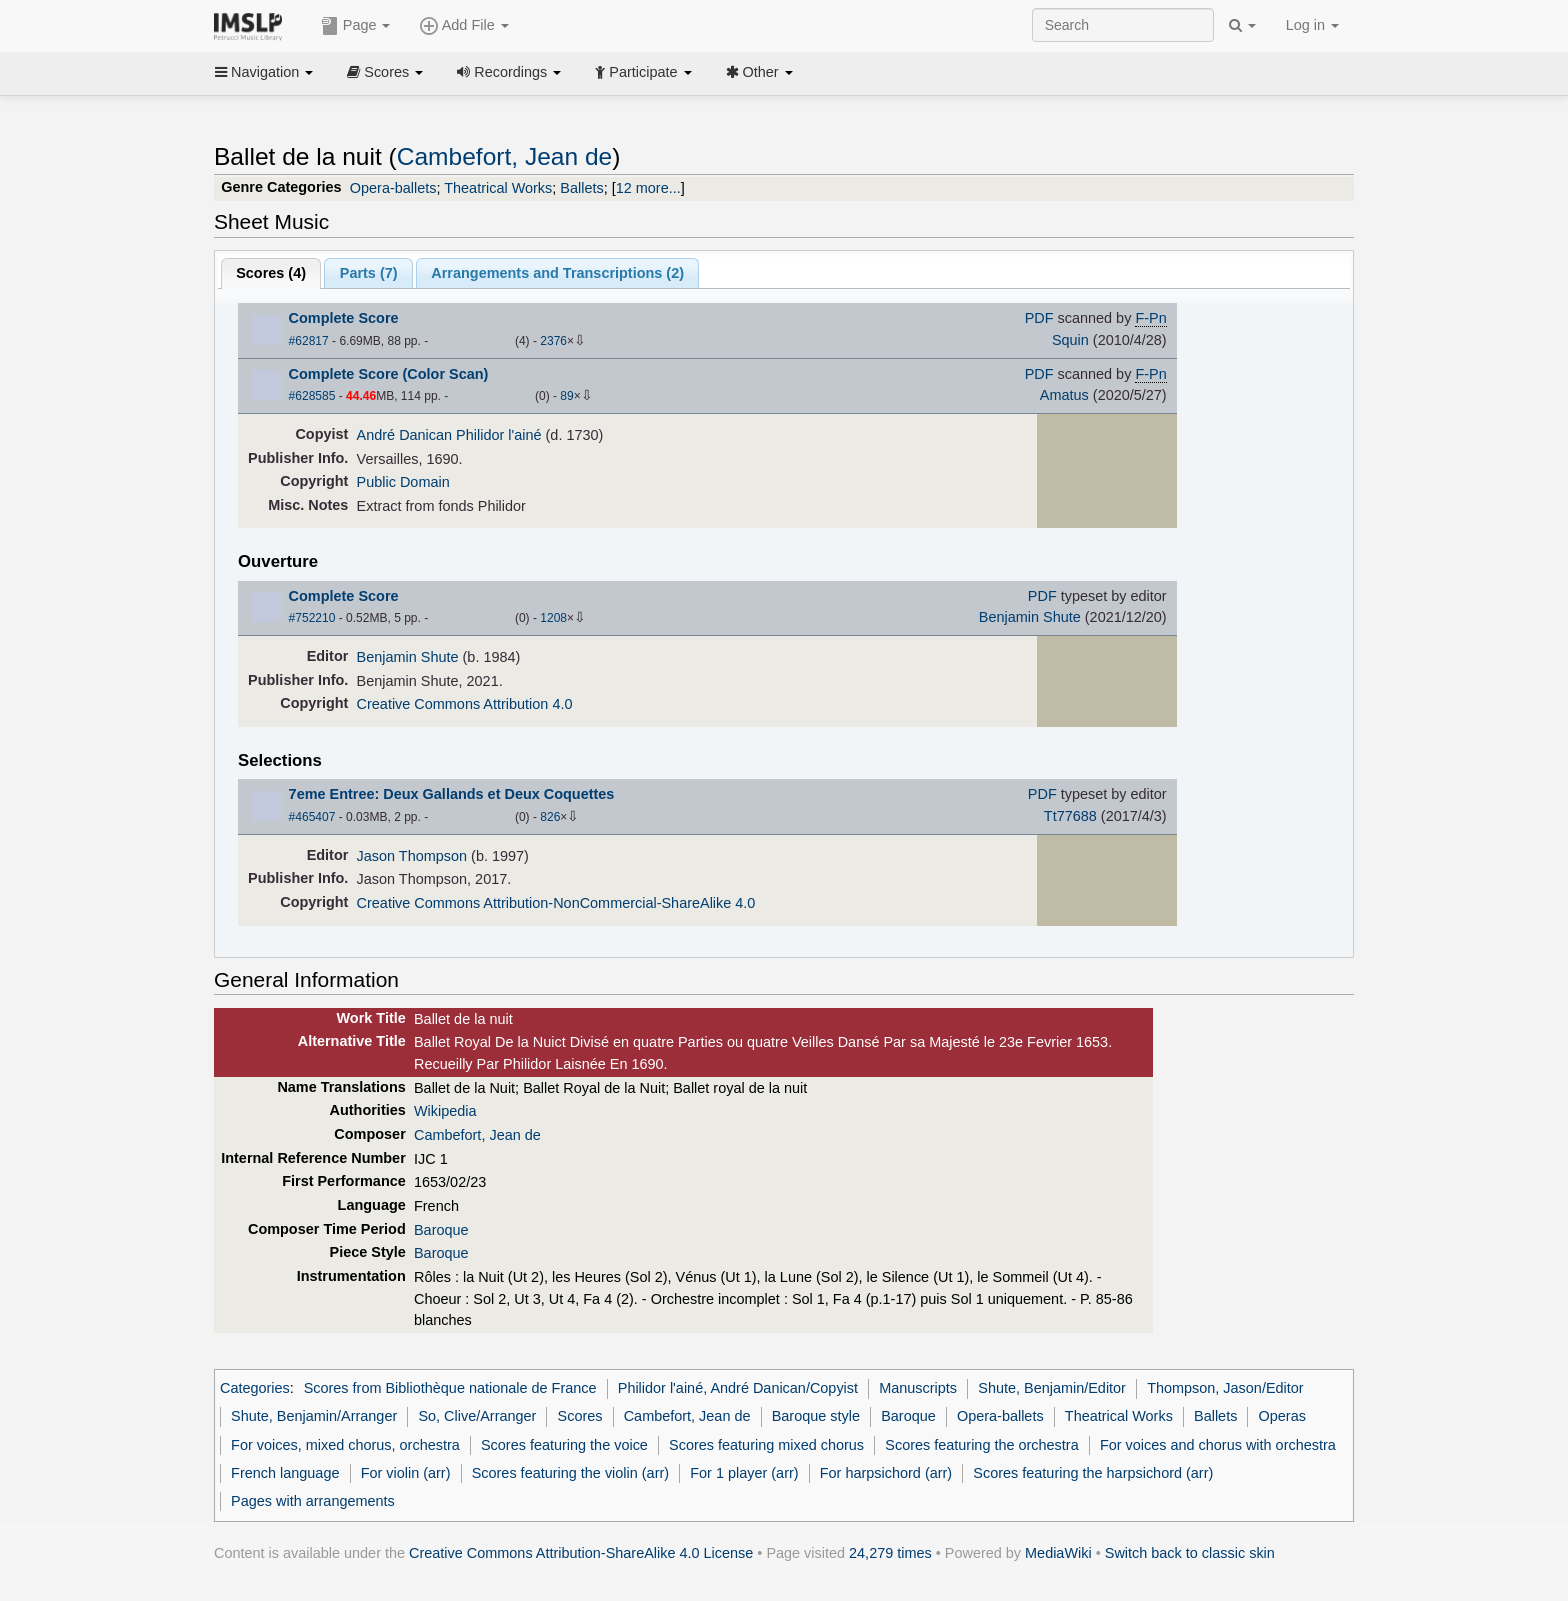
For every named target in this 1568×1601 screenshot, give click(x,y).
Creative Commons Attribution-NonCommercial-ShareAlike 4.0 (556, 903)
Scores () (271, 273)
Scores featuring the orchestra (981, 1445)
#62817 (309, 341)
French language (285, 1473)
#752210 (312, 618)
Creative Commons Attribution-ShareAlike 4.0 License (581, 1553)
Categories (255, 1388)
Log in (1312, 25)
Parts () (369, 273)
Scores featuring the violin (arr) (570, 1473)
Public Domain (403, 482)
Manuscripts (918, 1388)
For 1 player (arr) (744, 1473)
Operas (1282, 1416)
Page (356, 26)
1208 (553, 618)
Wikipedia (445, 1111)
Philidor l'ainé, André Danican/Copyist (738, 1388)
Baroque (441, 1230)
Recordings (509, 72)
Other (759, 72)
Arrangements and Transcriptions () (557, 273)
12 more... (648, 188)
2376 (553, 341)
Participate (643, 72)
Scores (385, 72)
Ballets (581, 188)
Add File (464, 26)
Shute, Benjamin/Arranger (314, 1416)
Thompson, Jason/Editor (1225, 1388)
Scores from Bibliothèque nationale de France (450, 1388)
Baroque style (816, 1416)
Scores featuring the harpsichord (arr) (1093, 1473)
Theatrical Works (498, 188)
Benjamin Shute (1030, 617)
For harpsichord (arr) (886, 1473)
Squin (1070, 340)
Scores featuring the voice (564, 1445)
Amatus (1064, 395)
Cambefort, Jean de (504, 156)
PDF (1039, 318)
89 (566, 396)
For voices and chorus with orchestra (1218, 1445)
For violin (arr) (406, 1473)
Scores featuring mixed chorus (766, 1445)
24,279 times (890, 1553)
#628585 (312, 396)
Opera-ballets (393, 188)
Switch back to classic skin (1190, 1553)
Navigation (264, 72)
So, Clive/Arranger (477, 1416)
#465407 (312, 817)
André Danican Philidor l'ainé (449, 435)
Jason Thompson (412, 856)
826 (550, 817)
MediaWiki (1058, 1553)
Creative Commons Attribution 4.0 (465, 704)
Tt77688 (1070, 816)
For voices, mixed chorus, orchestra (345, 1445)
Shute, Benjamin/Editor (1052, 1388)
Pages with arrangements (313, 1501)
